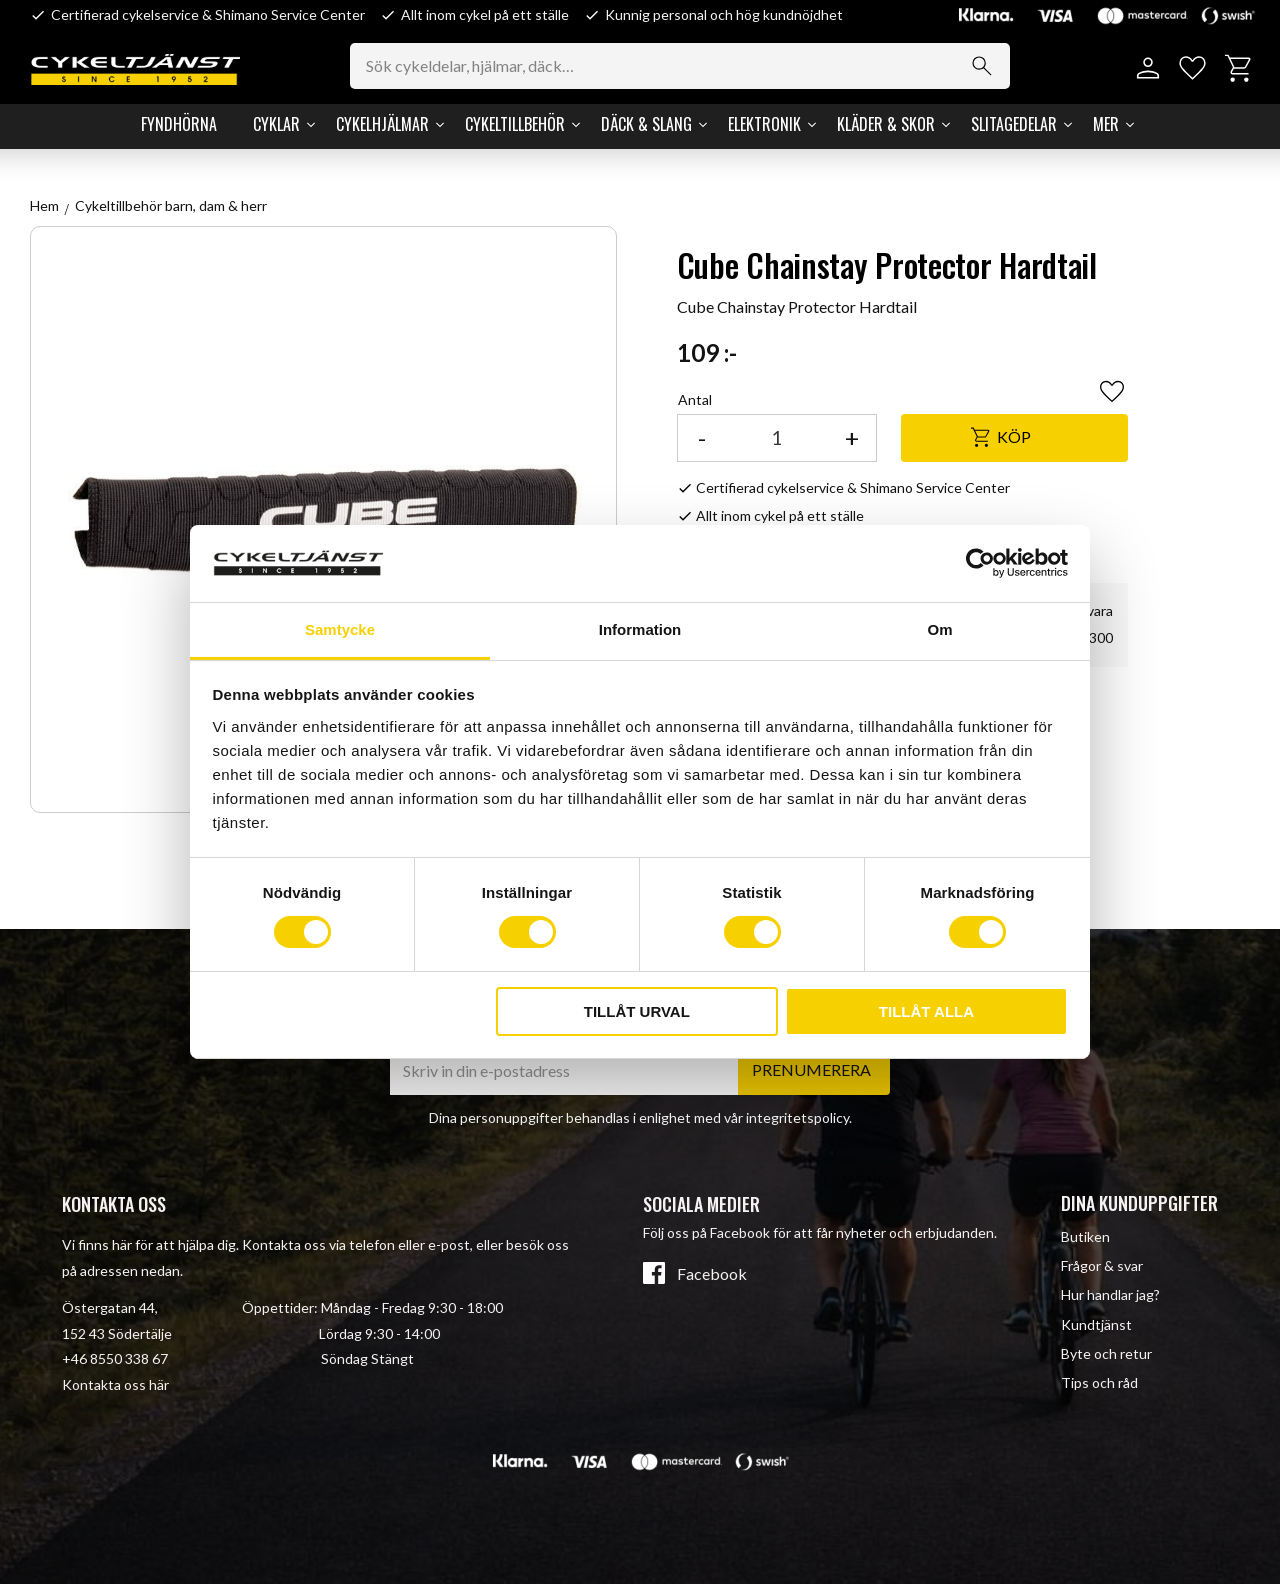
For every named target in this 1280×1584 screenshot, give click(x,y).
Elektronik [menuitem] (764, 124)
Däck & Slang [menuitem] (646, 124)
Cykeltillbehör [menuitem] (515, 124)
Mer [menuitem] (1106, 124)
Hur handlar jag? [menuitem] (1110, 1294)
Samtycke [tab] (340, 629)
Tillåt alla (926, 1011)
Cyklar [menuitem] (276, 124)
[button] (1192, 68)
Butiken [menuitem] (1085, 1236)
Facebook (712, 1274)
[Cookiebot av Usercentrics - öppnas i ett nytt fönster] (980, 563)
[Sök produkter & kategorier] (680, 66)
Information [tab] (640, 629)
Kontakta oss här (115, 1384)
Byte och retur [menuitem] (1106, 1353)
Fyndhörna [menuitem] (179, 124)
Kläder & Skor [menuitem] (886, 124)
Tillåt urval (637, 1011)
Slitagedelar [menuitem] (1014, 124)
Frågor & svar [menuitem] (1102, 1265)
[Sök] (982, 66)
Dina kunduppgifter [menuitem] (1139, 1203)
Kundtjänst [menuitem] (1096, 1324)
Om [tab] (939, 629)
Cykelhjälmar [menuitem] (382, 124)
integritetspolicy (797, 1117)
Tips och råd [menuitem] (1099, 1382)
